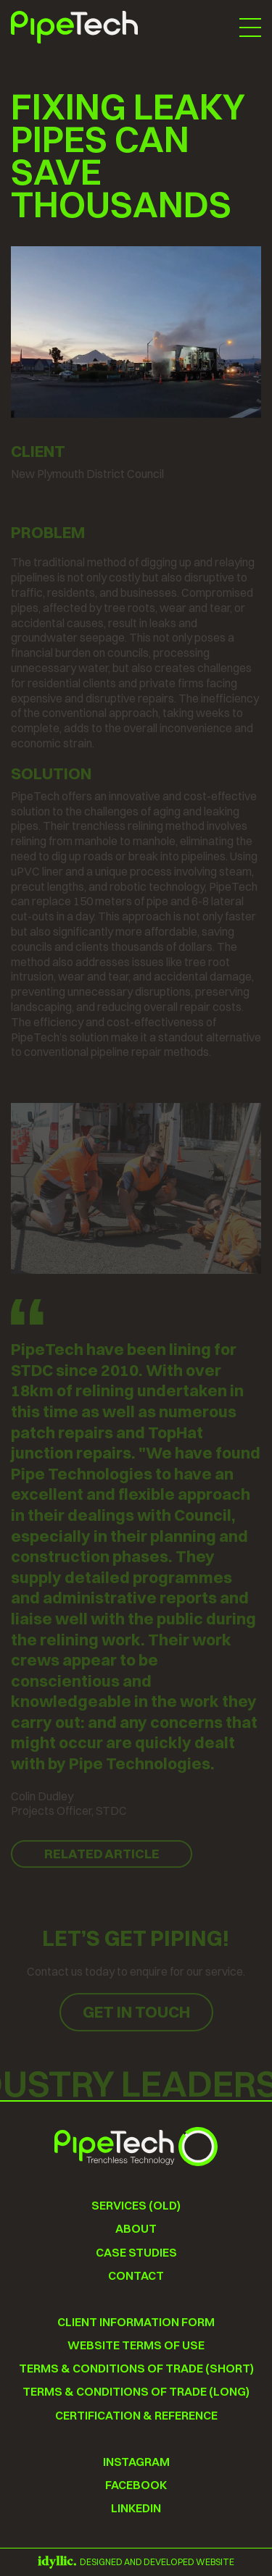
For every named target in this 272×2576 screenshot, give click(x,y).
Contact (136, 2276)
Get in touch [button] (136, 2012)
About (136, 2229)
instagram (136, 2462)
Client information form (136, 2322)
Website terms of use (136, 2345)
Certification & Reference (136, 2415)
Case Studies (136, 2253)
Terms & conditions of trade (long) (136, 2392)
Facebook (136, 2485)
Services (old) (136, 2205)
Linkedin (136, 2508)
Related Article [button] (102, 1853)
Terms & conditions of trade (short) (136, 2368)
